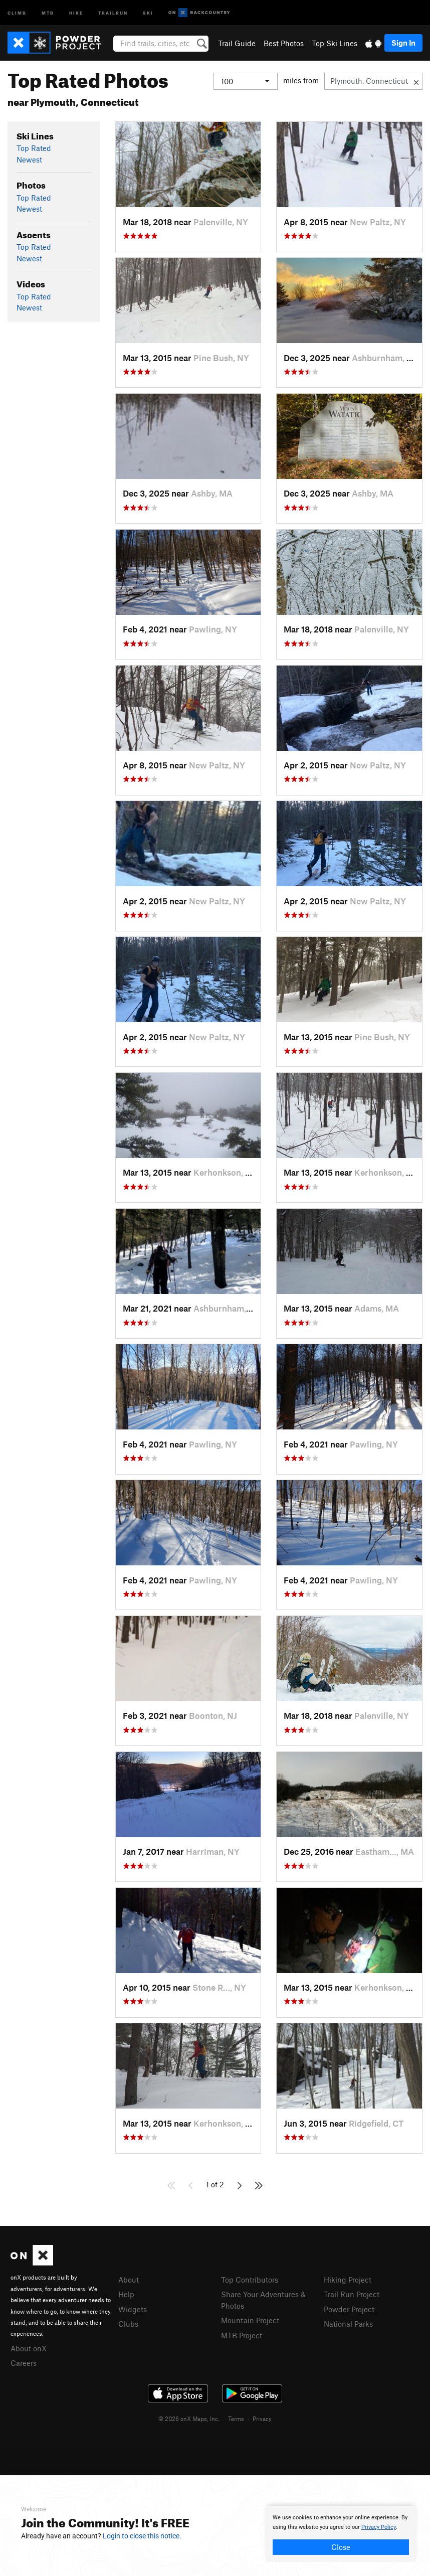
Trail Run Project (351, 2294)
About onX (29, 2348)
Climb (17, 12)
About (128, 2279)
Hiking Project (347, 2279)
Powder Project (349, 2309)
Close (340, 2546)
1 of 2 (215, 2184)
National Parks (348, 2323)
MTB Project (241, 2335)
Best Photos (284, 43)
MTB (48, 12)
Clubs (128, 2323)
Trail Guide (237, 43)
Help (126, 2294)
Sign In (403, 42)
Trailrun (113, 12)
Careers (24, 2362)
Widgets (132, 2309)
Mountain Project (250, 2320)
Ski (148, 12)
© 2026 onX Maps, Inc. (189, 2418)
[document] (341, 2534)
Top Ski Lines (334, 43)
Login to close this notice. (142, 2536)
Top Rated (34, 147)
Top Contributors (249, 2279)
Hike (76, 12)
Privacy (262, 2418)
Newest (29, 159)
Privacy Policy (378, 2527)
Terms (236, 2418)
